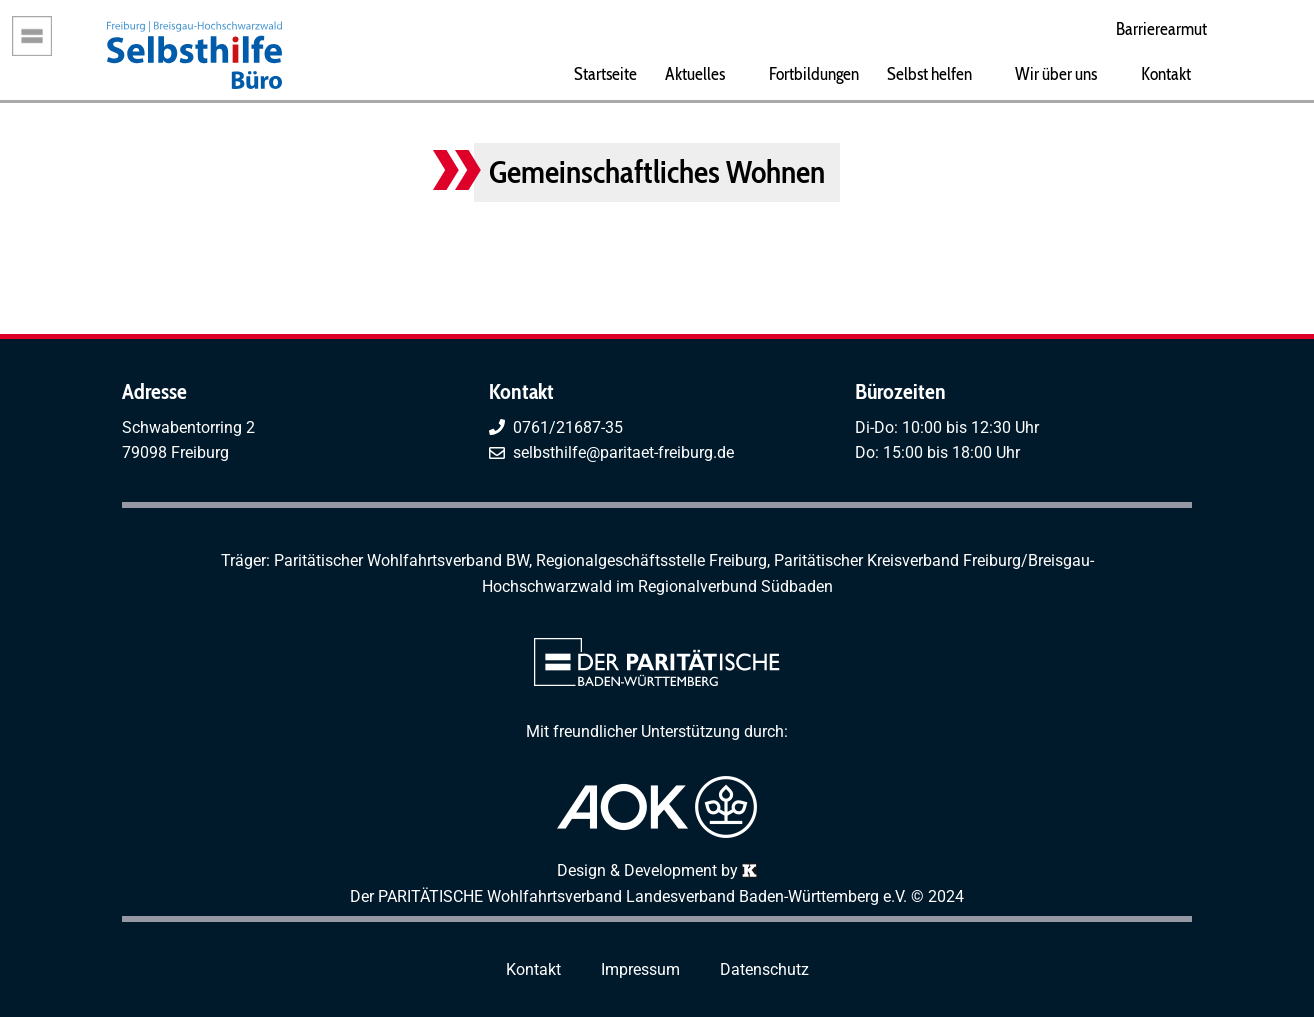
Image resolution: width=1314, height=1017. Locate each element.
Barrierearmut (1161, 28)
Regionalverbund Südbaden (735, 586)
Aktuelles (695, 73)
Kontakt (1166, 73)
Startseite (605, 73)
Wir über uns (1056, 73)
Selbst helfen (929, 73)
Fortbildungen (814, 73)
